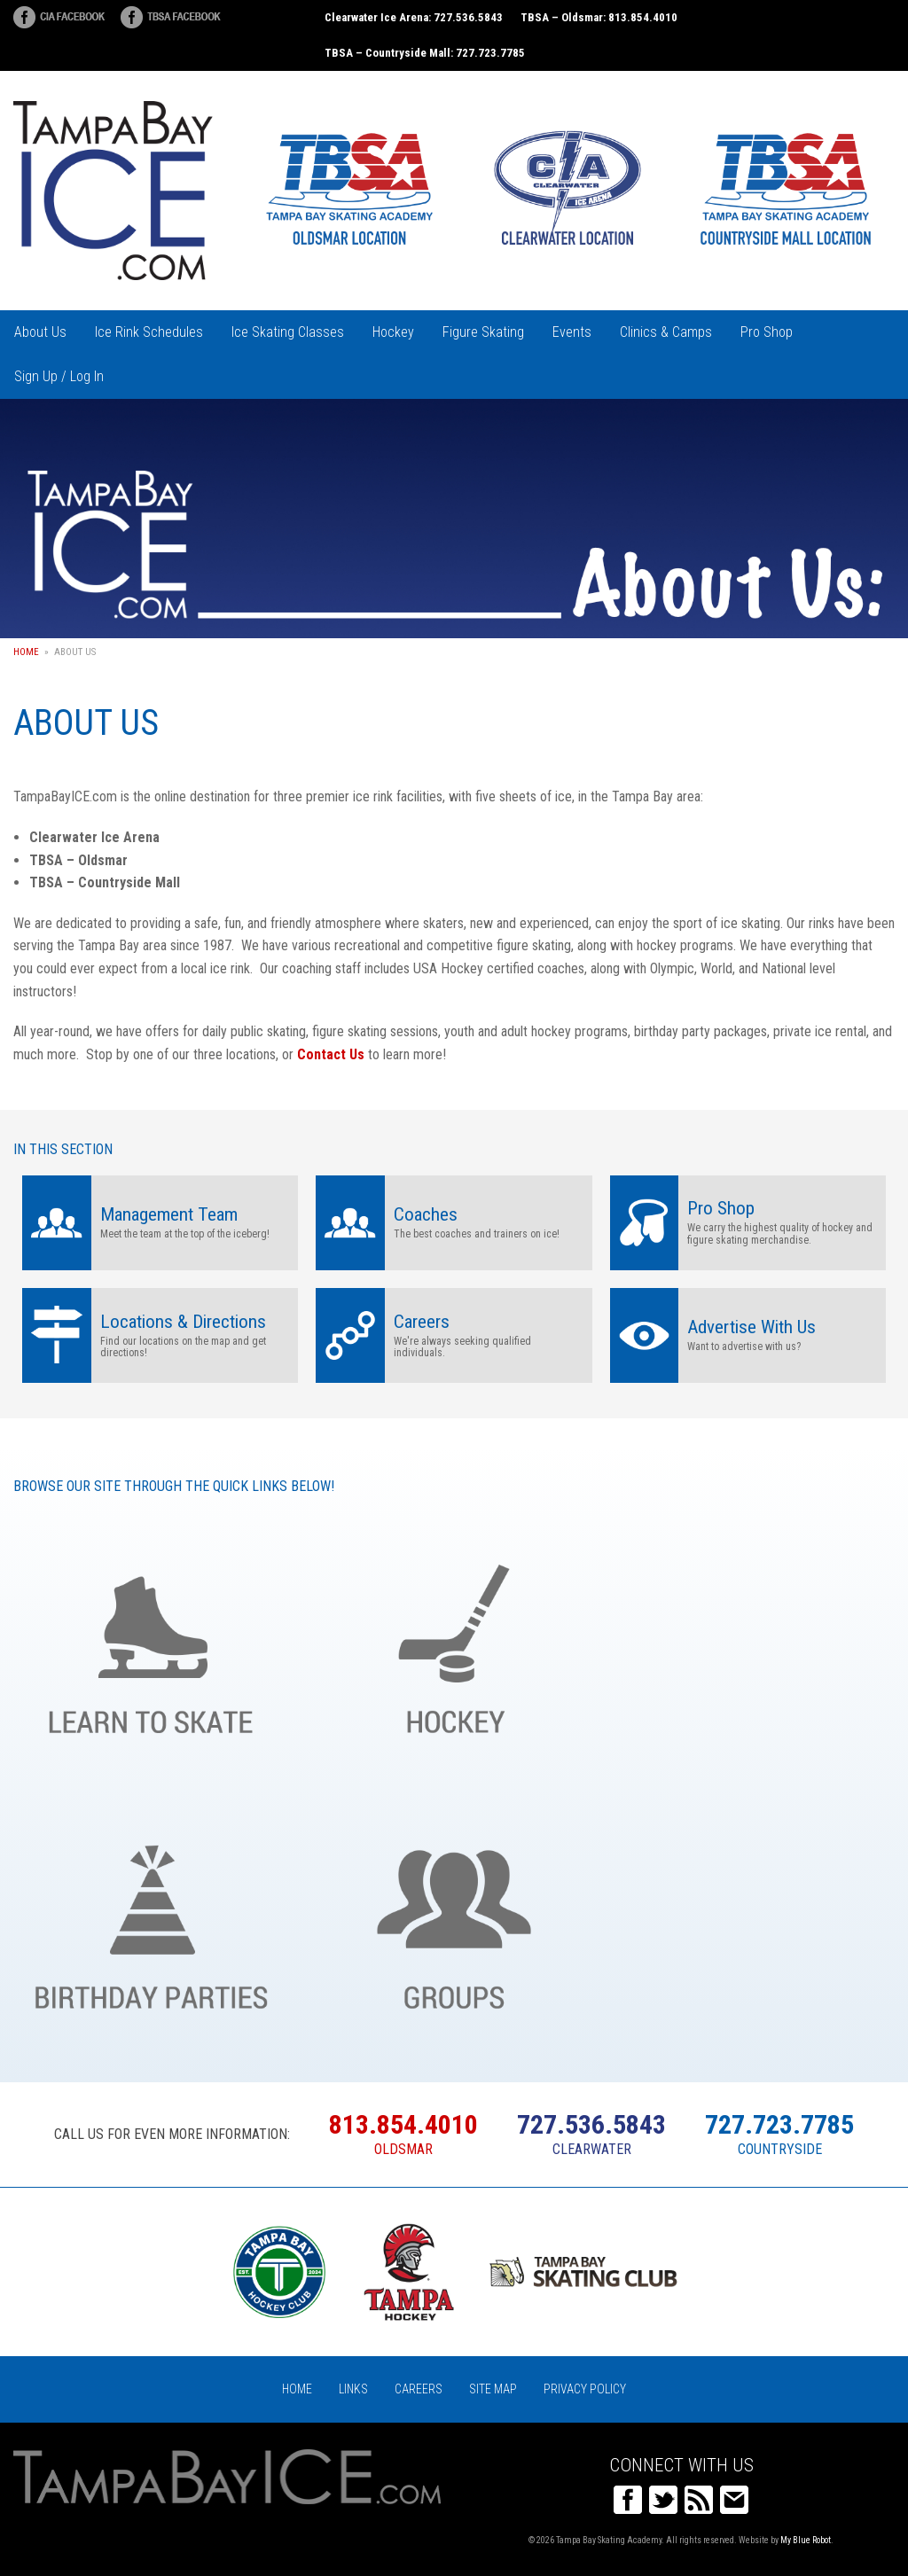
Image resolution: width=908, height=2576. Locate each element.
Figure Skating (483, 332)
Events (571, 332)
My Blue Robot (805, 2540)
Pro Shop (766, 332)
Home (26, 652)
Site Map (493, 2389)
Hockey (393, 332)
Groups (453, 1917)
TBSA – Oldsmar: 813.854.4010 (599, 17)
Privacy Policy (585, 2389)
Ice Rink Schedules (149, 332)
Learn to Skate (151, 1641)
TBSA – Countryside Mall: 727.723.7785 (425, 52)
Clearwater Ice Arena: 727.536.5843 (414, 17)
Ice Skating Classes (287, 332)
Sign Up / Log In (59, 376)
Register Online (757, 1917)
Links (353, 2389)
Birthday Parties (151, 1917)
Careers (418, 2389)
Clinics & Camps (666, 332)
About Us (40, 332)
